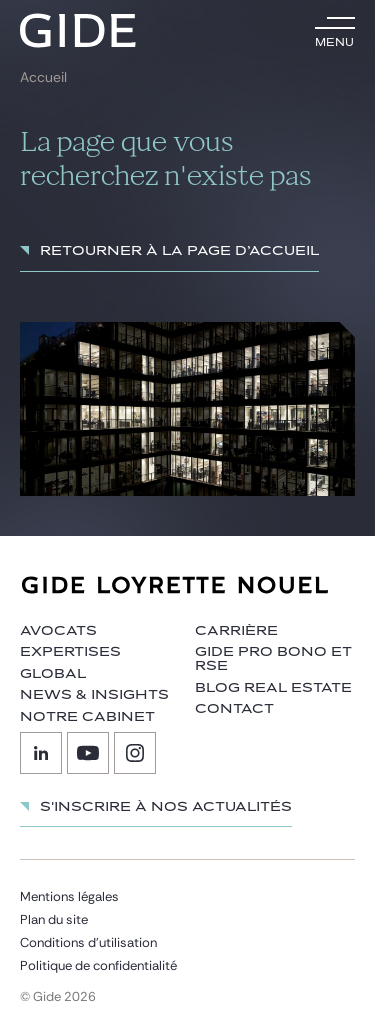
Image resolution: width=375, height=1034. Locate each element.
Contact (234, 709)
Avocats (58, 631)
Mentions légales (69, 896)
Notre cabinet (87, 717)
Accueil (43, 77)
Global (53, 674)
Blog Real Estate (273, 688)
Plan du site (54, 919)
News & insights (94, 695)
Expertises (70, 652)
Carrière (236, 631)
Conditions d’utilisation (88, 942)
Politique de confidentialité (98, 965)
